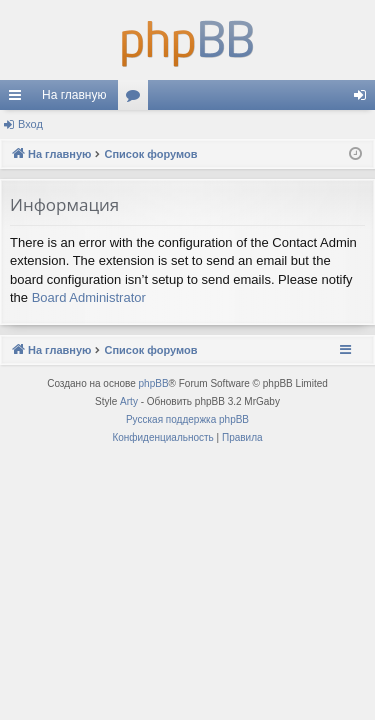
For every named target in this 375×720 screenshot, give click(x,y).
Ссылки (19, 99)
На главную (74, 95)
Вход (30, 124)
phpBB (154, 383)
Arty (129, 401)
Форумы (137, 99)
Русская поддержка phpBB (187, 419)
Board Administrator (89, 297)
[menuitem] (162, 438)
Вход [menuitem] (364, 99)
